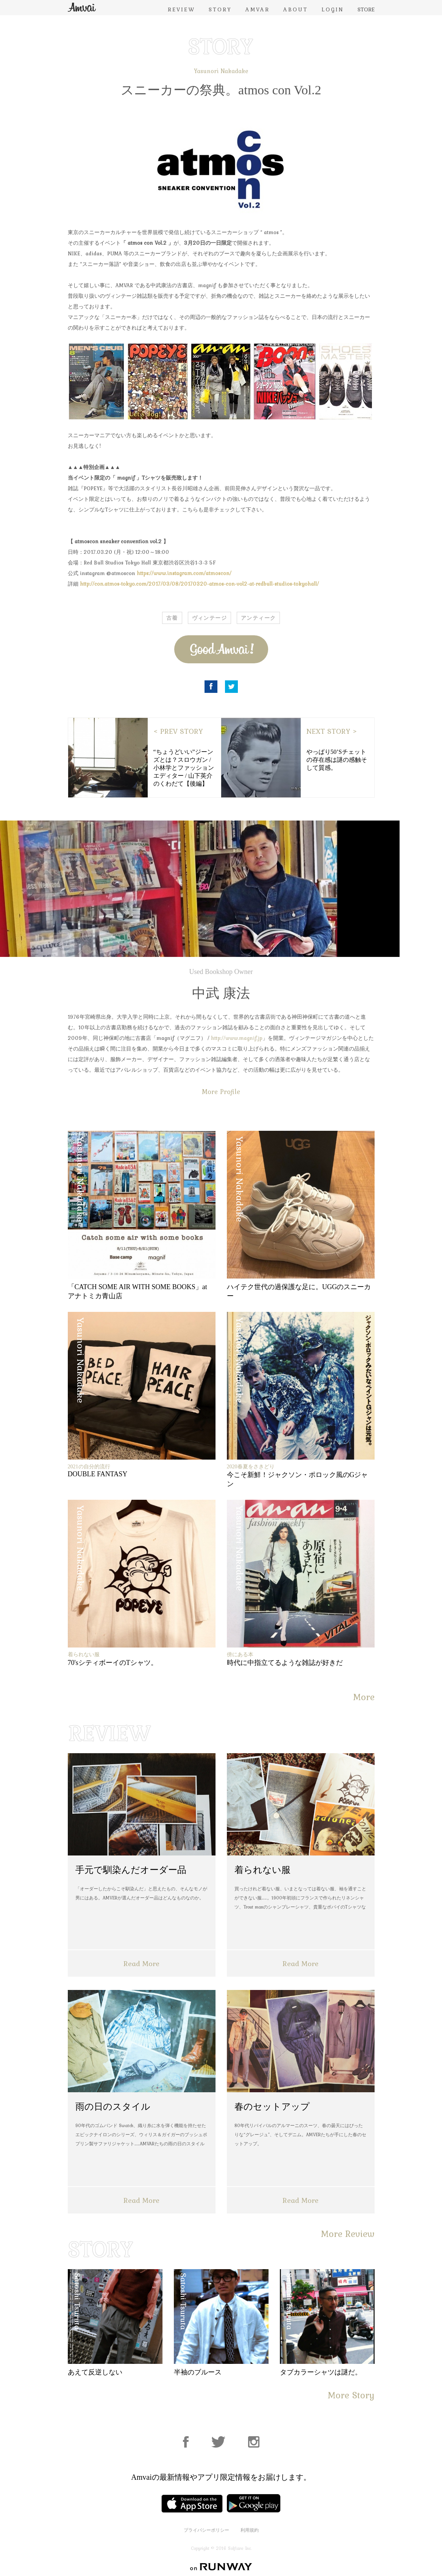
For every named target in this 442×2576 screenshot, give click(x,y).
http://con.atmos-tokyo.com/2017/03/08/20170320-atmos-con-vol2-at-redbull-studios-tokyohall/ (199, 584)
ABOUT (295, 9)
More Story (351, 2395)
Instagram (253, 2442)
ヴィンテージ (209, 618)
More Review (348, 2234)
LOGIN (333, 9)
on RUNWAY (221, 2566)
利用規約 (250, 2530)
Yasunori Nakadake (221, 70)
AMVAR (257, 9)
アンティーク (258, 618)
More (364, 1697)
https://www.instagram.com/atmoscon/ (184, 573)
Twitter (231, 686)
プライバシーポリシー (206, 2530)
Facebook (211, 686)
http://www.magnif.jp (236, 1038)
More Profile (221, 1091)
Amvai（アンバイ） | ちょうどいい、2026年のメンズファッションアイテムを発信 (82, 7)
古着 (172, 618)
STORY (220, 9)
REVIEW (181, 9)
